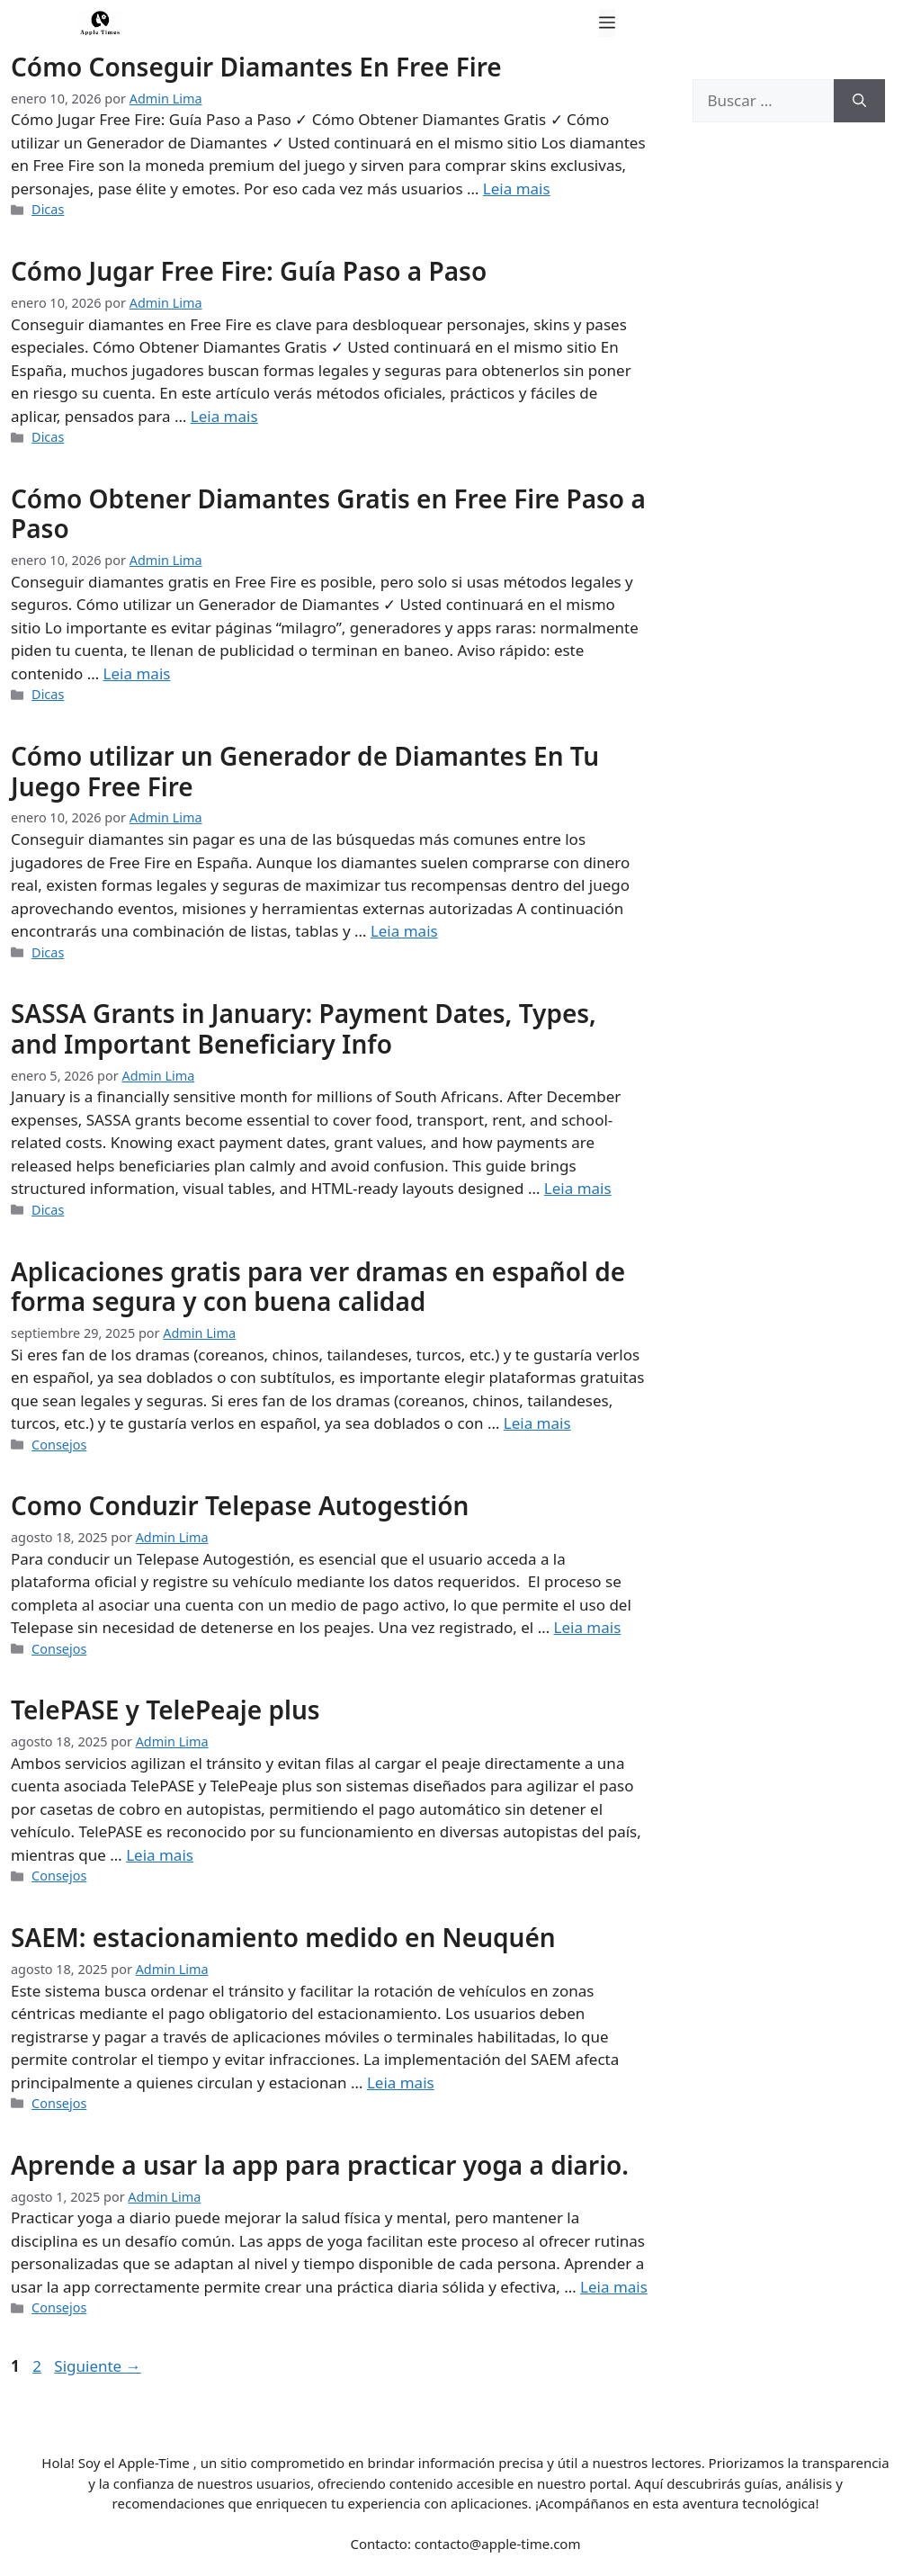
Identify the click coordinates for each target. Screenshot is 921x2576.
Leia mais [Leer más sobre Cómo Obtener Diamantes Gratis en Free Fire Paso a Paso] (137, 673)
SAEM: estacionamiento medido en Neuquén (283, 1937)
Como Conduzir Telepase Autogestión (240, 1505)
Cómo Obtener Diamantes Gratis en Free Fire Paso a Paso (328, 513)
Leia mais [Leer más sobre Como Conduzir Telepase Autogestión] (587, 1627)
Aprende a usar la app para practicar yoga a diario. (320, 2165)
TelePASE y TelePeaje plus (165, 1709)
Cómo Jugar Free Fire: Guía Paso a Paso (249, 271)
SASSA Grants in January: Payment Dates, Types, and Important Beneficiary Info (303, 1028)
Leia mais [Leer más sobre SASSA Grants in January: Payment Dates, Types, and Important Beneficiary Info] (578, 1188)
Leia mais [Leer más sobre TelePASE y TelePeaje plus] (159, 1854)
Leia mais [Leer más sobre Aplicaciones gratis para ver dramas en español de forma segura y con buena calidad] (537, 1423)
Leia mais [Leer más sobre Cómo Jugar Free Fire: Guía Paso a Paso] (224, 416)
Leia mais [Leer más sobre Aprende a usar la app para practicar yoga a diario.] (614, 2286)
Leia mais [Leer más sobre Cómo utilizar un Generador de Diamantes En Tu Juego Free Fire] (404, 930)
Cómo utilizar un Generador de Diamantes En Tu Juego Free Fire (305, 771)
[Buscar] (859, 100)
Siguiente (97, 2366)
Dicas (47, 209)
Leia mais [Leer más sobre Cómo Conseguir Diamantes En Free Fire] (516, 188)
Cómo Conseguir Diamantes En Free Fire (256, 66)
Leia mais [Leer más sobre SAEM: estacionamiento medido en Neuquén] (400, 2082)
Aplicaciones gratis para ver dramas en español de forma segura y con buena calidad (318, 1286)
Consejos (58, 1444)
